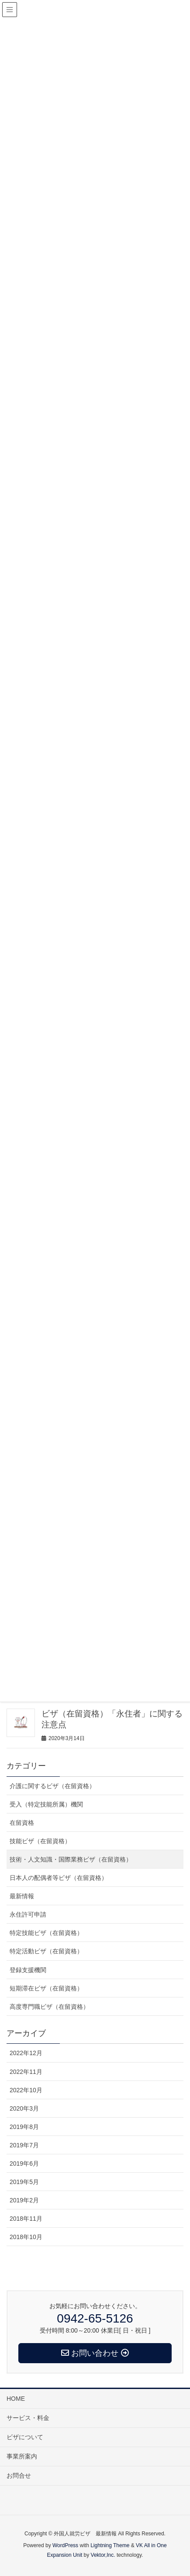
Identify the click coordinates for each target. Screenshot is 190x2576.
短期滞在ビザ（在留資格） (46, 1988)
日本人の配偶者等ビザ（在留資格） (58, 1877)
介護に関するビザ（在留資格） (52, 1785)
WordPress (65, 2545)
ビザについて (25, 2437)
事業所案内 (22, 2456)
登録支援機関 (28, 1969)
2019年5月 (24, 2181)
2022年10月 (26, 2090)
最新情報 (22, 1896)
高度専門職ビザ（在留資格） (49, 2006)
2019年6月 (24, 2163)
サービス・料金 (28, 2417)
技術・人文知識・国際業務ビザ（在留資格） (71, 1859)
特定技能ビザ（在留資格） (46, 1932)
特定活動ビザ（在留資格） (46, 1951)
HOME (16, 2398)
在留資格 (22, 1822)
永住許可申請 (28, 1914)
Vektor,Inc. (103, 2555)
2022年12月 (26, 2052)
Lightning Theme (109, 2545)
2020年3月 (24, 2108)
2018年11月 (26, 2218)
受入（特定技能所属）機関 (46, 1804)
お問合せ (19, 2475)
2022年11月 (26, 2071)
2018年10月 (26, 2236)
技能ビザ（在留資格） (40, 1841)
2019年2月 (24, 2200)
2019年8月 (24, 2126)
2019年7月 (24, 2145)
